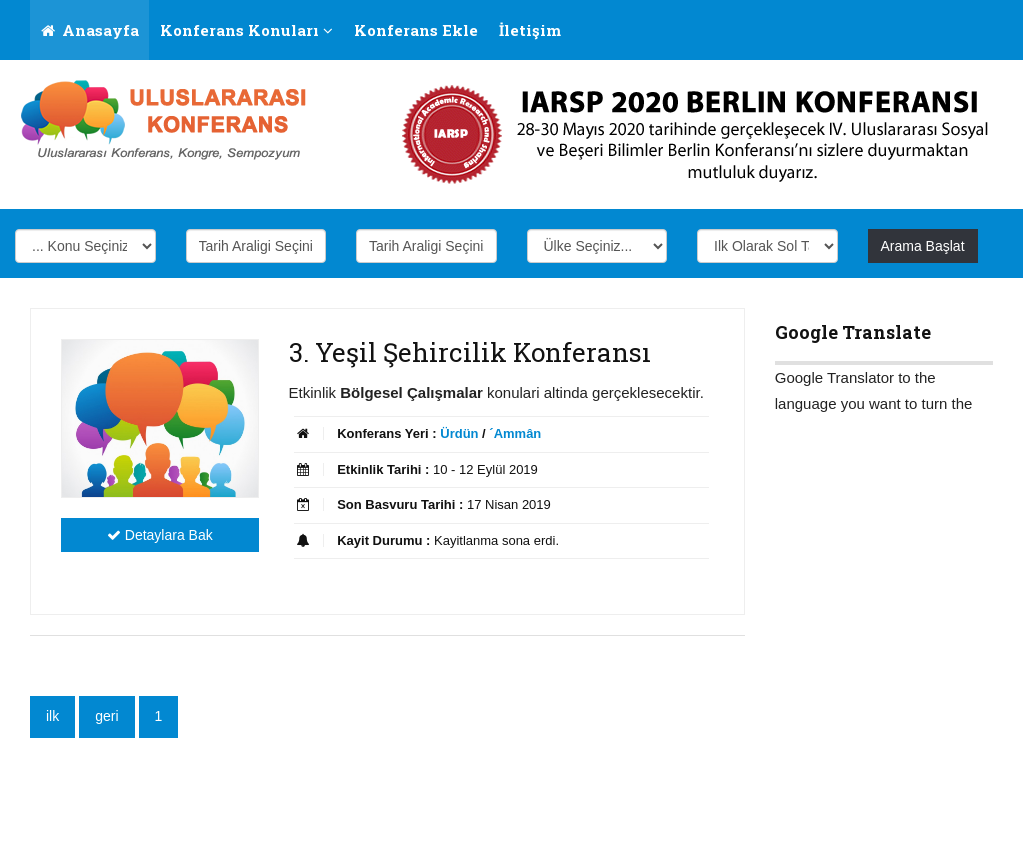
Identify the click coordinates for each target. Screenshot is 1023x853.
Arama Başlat (923, 246)
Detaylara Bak (160, 535)
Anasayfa (90, 30)
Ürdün (459, 433)
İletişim (530, 30)
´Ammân (515, 433)
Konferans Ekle (416, 30)
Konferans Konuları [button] (246, 30)
